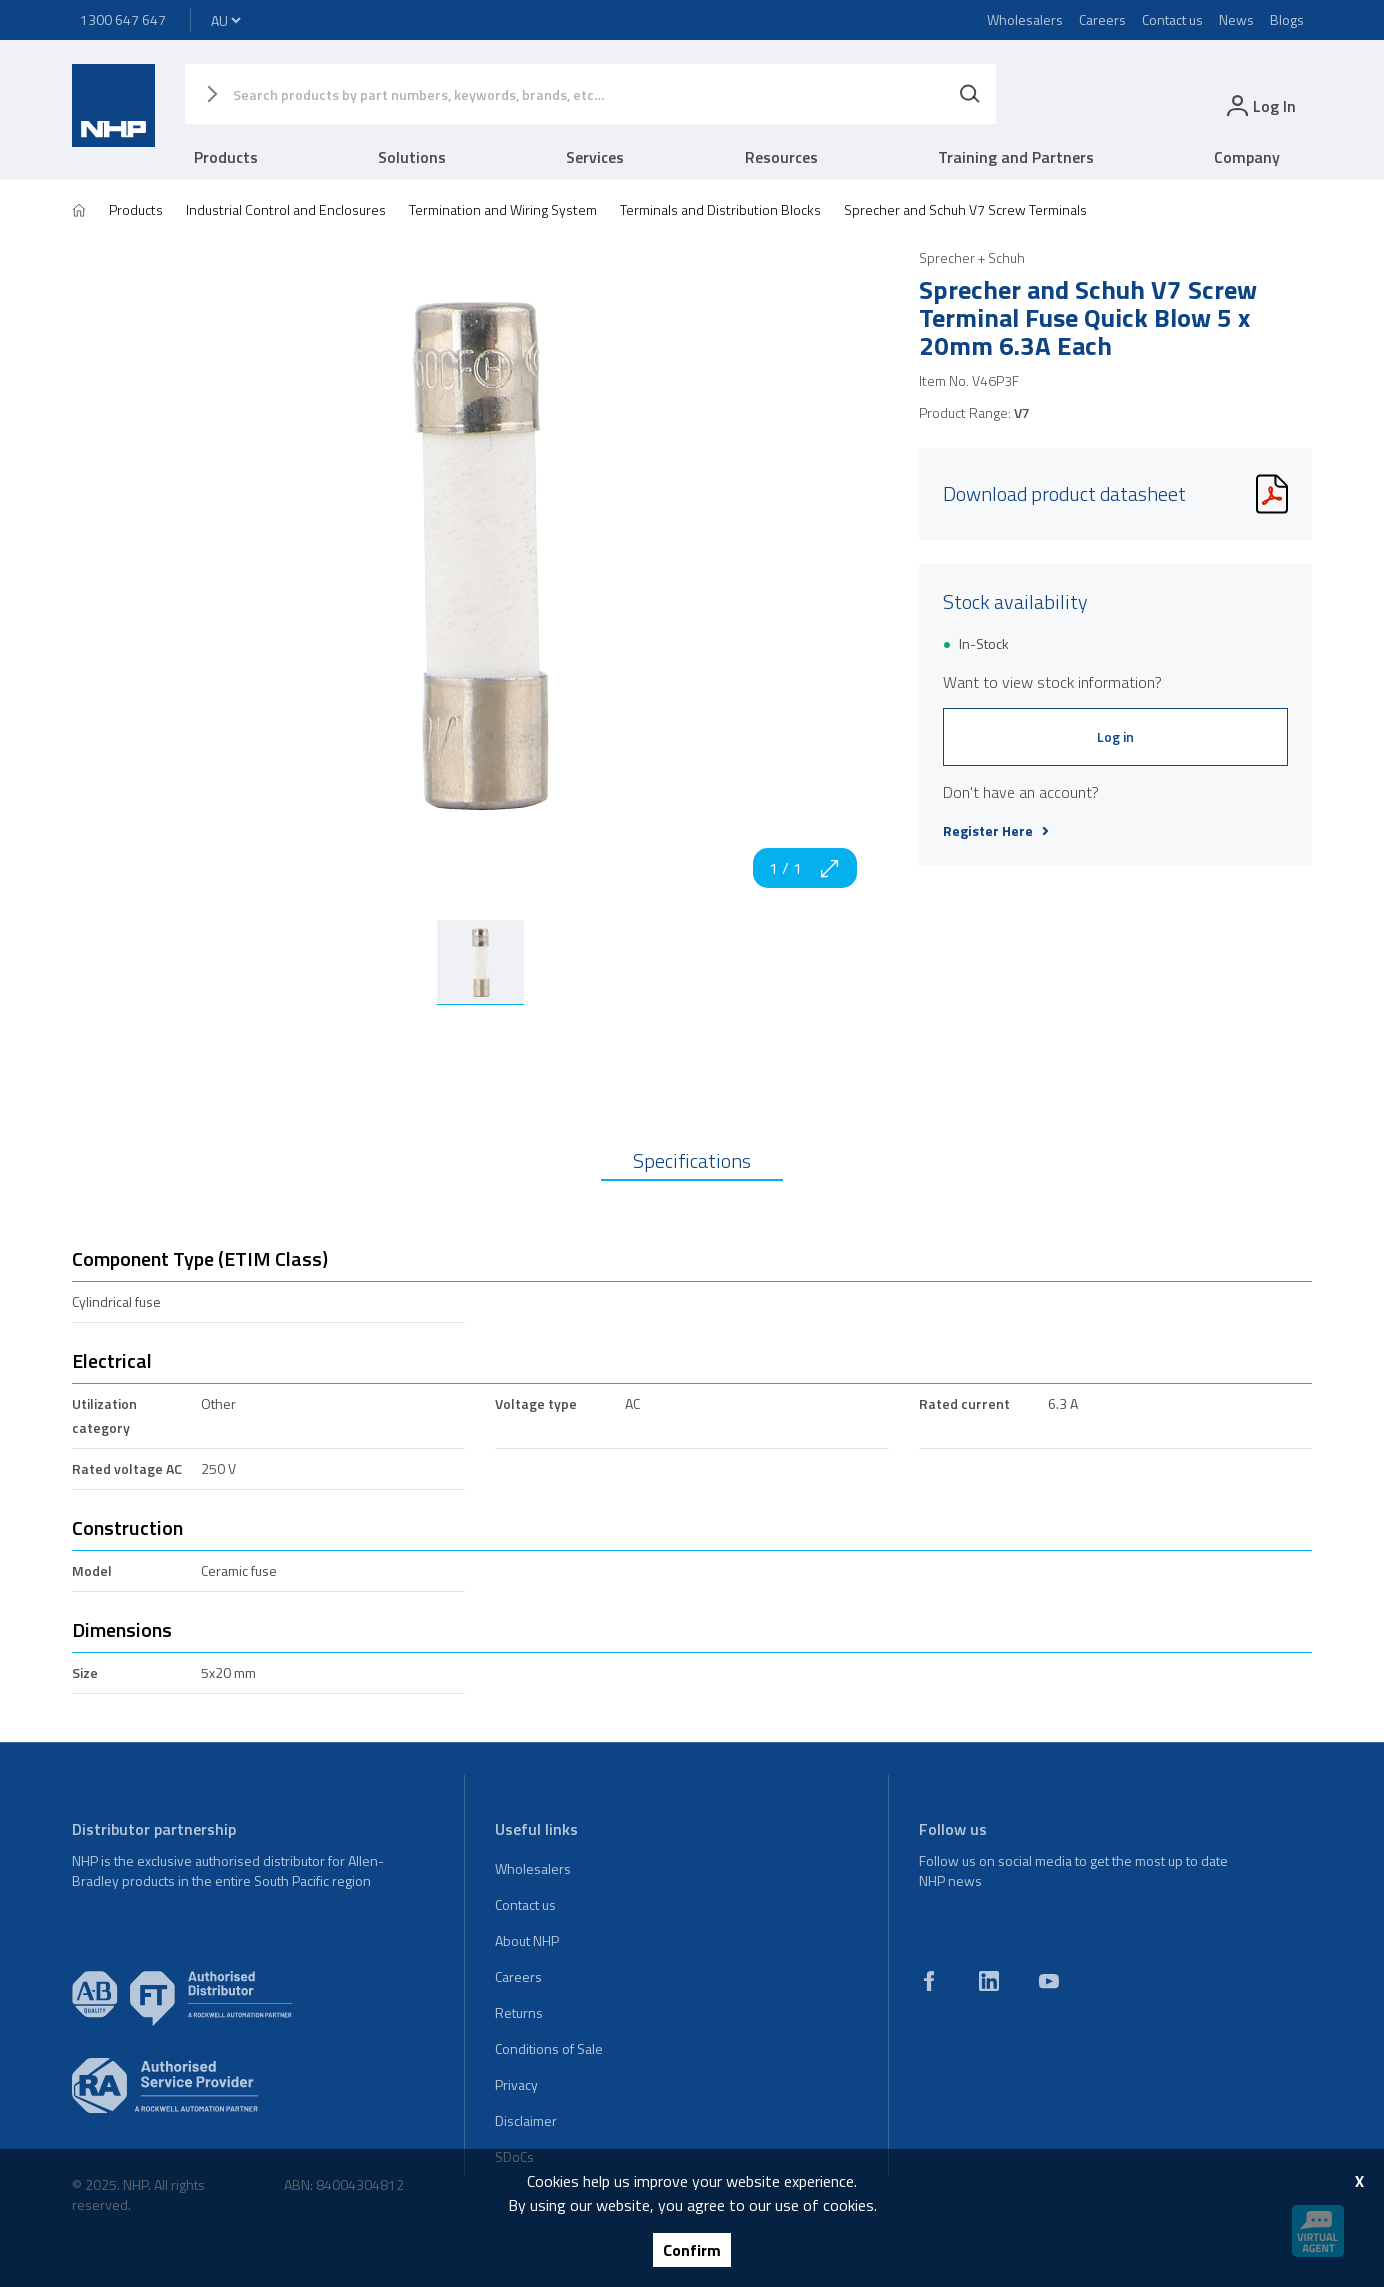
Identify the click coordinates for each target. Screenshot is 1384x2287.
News (1236, 19)
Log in (1115, 736)
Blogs (1287, 19)
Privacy (516, 2084)
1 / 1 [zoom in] (805, 868)
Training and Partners (1016, 157)
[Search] (970, 94)
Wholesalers (1025, 19)
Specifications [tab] (692, 1160)
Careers (1102, 19)
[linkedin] (989, 1981)
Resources (781, 157)
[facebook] (929, 1981)
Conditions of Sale (549, 2048)
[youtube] (1049, 1981)
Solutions (412, 157)
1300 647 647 (123, 19)
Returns (519, 2012)
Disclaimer (526, 2120)
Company (1247, 157)
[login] (1259, 105)
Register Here (996, 831)
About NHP (527, 1940)
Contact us (1172, 19)
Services (595, 157)
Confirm (692, 2250)
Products (226, 157)
